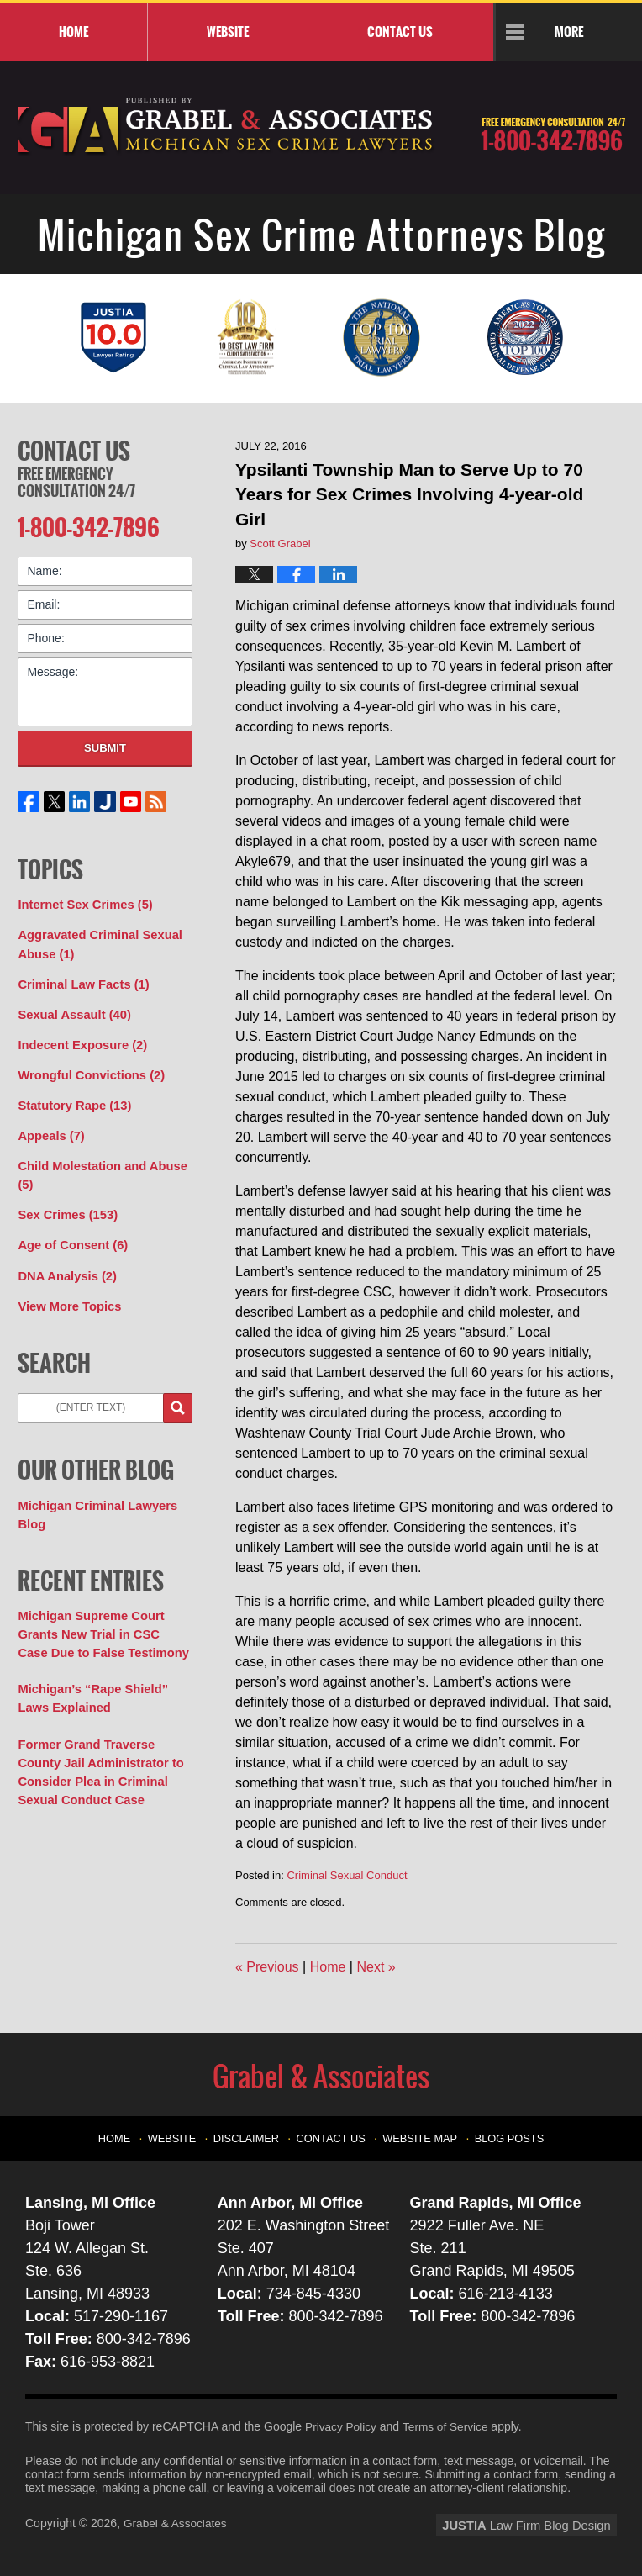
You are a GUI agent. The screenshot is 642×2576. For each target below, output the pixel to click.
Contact (400, 31)
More (569, 31)
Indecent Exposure (79, 1036)
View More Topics (67, 1289)
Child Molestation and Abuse (98, 1163)
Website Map (418, 2134)
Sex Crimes (65, 1201)
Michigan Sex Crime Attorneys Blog (226, 127)
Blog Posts (504, 2134)
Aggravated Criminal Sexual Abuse (96, 939)
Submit (105, 745)
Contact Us (74, 449)
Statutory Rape (71, 1095)
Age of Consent (70, 1231)
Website (228, 31)
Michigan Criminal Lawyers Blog (94, 1496)
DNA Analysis (65, 1260)
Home (73, 31)
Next (375, 1967)
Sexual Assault (71, 1007)
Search (177, 1392)
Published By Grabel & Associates (553, 134)
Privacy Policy (341, 2426)
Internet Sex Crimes (82, 901)
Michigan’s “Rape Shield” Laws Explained (89, 1676)
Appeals (49, 1125)
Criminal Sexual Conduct (347, 1875)
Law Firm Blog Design (536, 2524)
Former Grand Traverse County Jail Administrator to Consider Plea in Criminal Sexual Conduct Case (105, 1747)
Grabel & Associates (176, 2523)
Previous (267, 1967)
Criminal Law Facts (80, 977)
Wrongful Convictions (87, 1066)
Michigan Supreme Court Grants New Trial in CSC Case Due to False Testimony (101, 1615)
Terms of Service (448, 2426)
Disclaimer (252, 2134)
